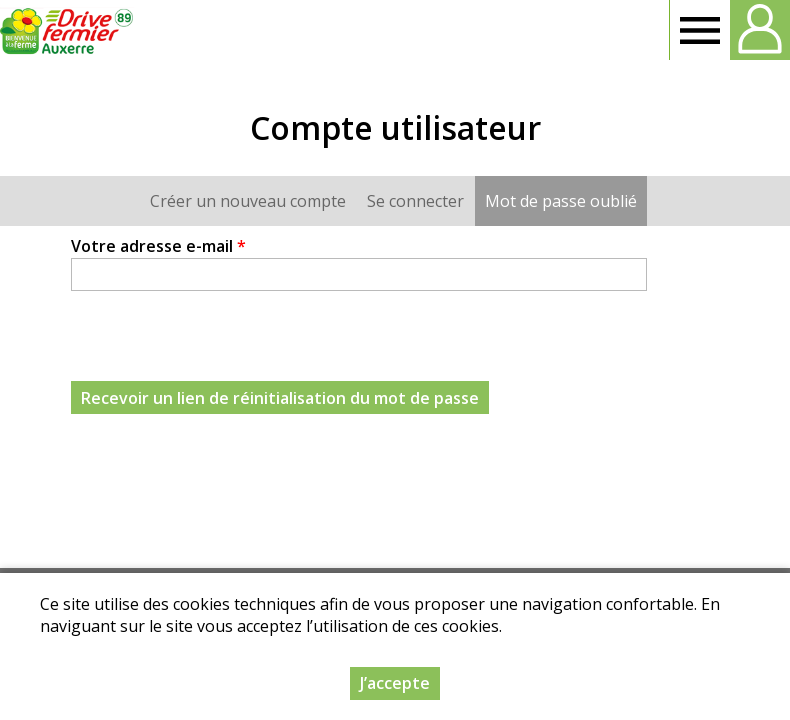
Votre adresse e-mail (158, 246)
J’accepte (395, 683)
